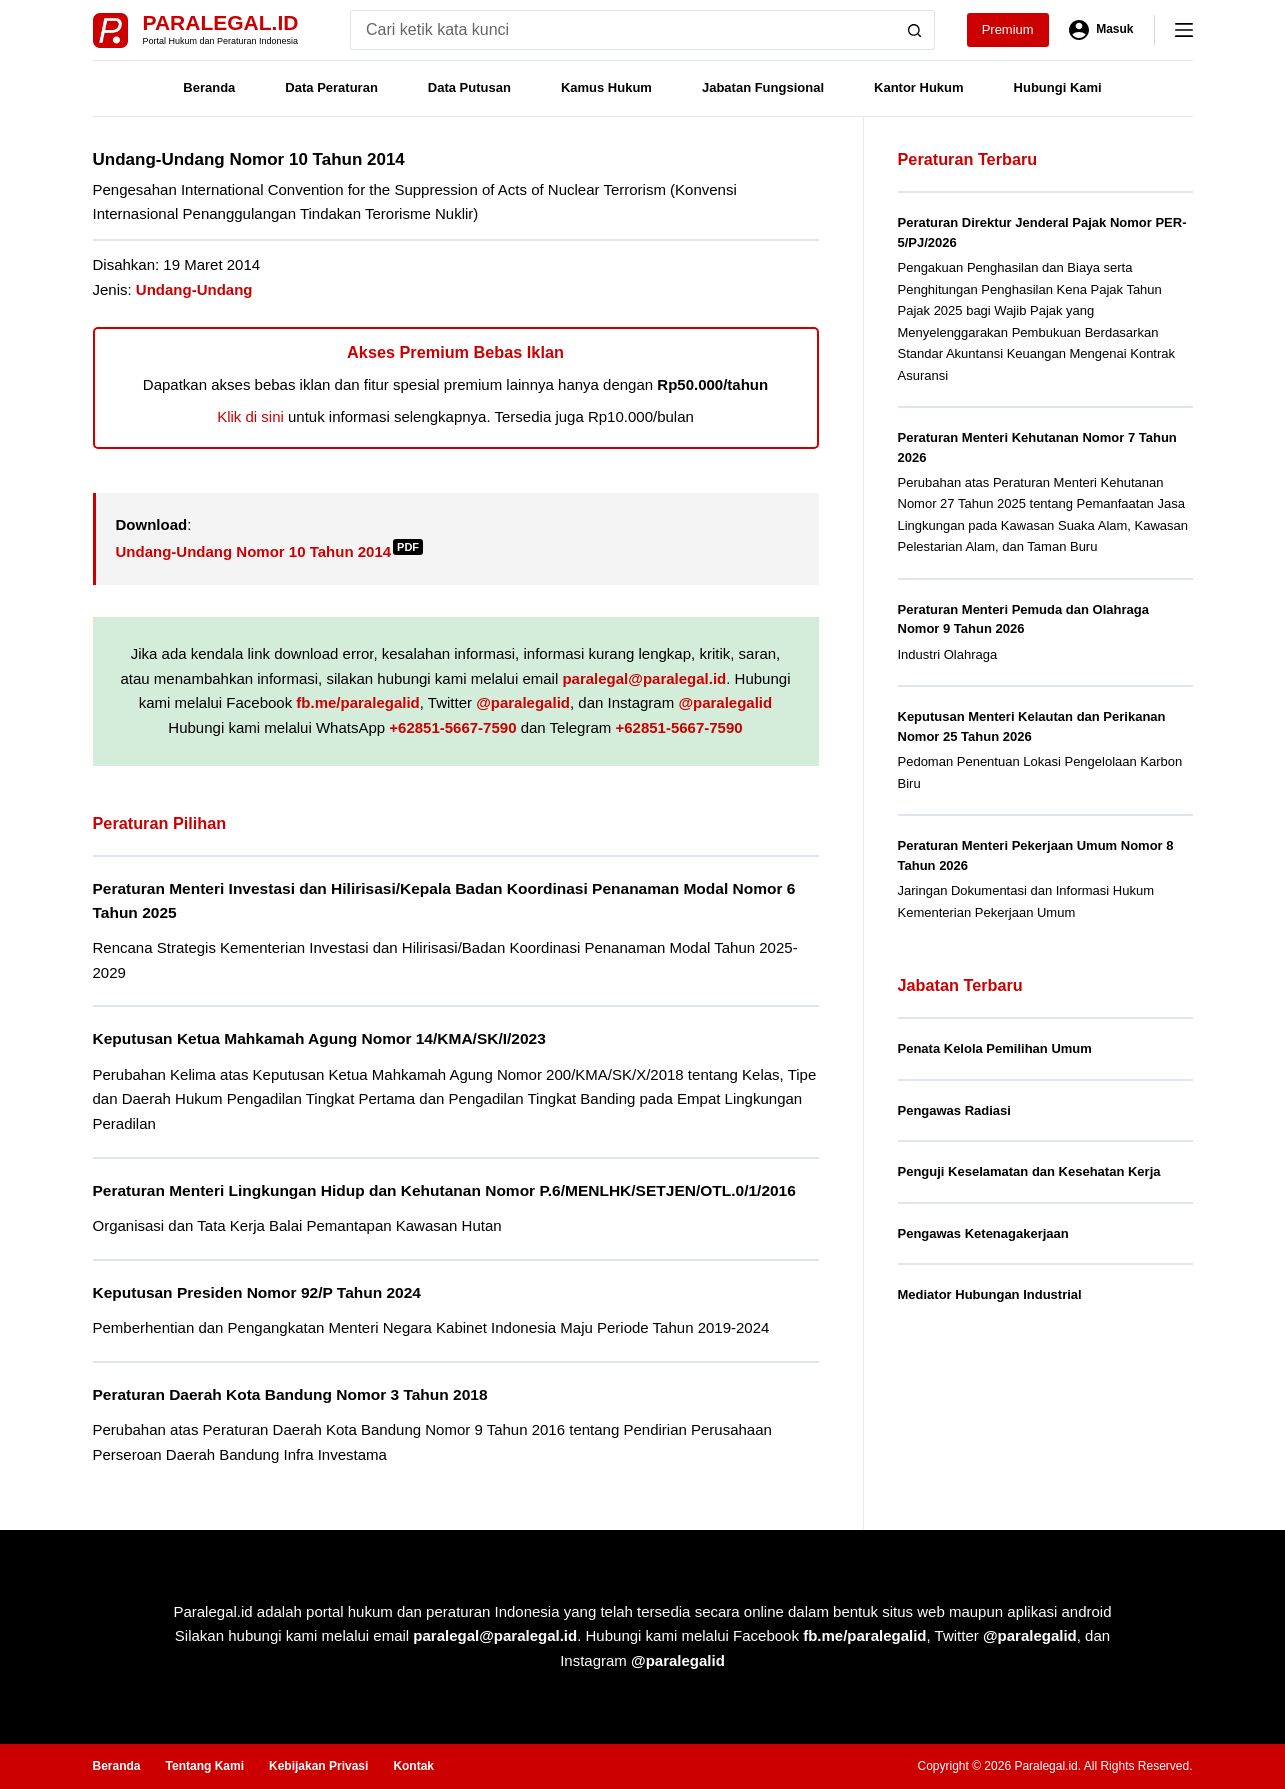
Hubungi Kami (1058, 87)
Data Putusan (469, 87)
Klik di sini (250, 416)
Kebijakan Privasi (318, 1766)
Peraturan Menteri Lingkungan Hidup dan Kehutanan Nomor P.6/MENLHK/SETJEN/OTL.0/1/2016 (444, 1190)
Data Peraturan (331, 87)
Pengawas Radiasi (954, 1110)
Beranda (209, 87)
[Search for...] (622, 30)
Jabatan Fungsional (763, 87)
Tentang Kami (205, 1766)
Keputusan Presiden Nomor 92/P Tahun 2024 (257, 1292)
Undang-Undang (194, 289)
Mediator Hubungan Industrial (990, 1294)
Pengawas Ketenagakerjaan (983, 1233)
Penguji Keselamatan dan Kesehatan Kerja (1029, 1171)
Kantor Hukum (919, 87)
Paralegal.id (221, 22)
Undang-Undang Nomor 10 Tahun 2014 (270, 551)
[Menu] (1184, 30)
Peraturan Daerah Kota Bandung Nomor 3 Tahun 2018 (290, 1394)
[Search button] (915, 30)
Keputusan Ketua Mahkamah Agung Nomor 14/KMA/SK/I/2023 (319, 1038)
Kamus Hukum (606, 87)
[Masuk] (1101, 30)
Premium (1008, 29)
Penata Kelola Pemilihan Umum (995, 1048)
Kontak (413, 1766)
